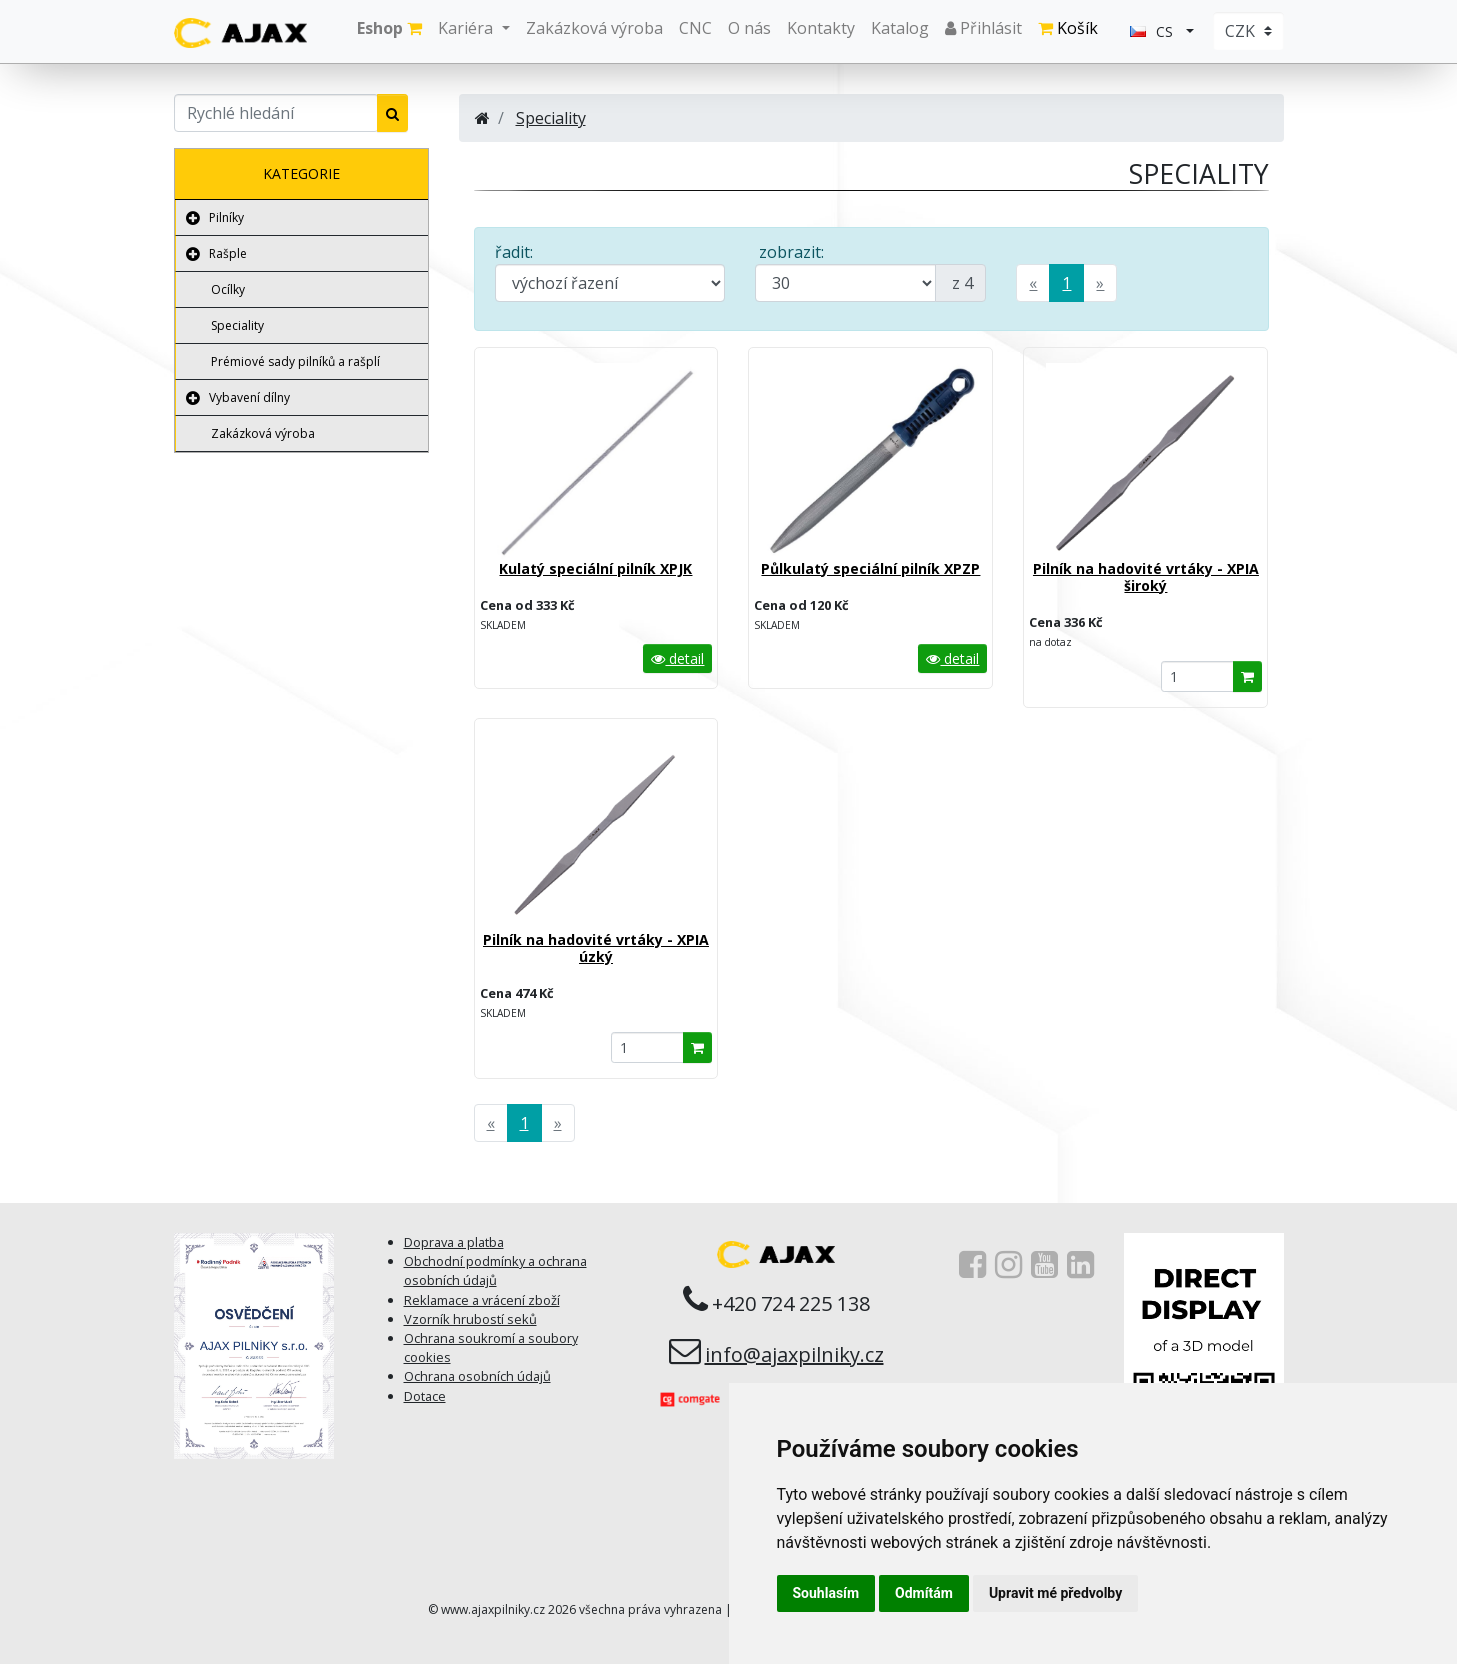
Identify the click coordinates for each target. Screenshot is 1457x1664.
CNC (695, 28)
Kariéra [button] (467, 28)
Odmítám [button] (924, 1593)
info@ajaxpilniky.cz (794, 1354)
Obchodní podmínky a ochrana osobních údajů (495, 1270)
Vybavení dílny (249, 397)
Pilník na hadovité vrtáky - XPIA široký (1146, 577)
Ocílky (228, 289)
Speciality (237, 325)
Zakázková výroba (594, 28)
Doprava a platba (454, 1242)
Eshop (389, 28)
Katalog (900, 28)
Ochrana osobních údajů (477, 1376)
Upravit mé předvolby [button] (1055, 1593)
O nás (749, 28)
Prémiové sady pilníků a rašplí (295, 361)
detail (677, 658)
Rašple (228, 253)
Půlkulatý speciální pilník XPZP (870, 568)
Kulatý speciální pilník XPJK (595, 568)
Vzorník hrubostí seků (470, 1319)
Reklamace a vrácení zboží (482, 1300)
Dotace (425, 1396)
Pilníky (226, 217)
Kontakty (821, 28)
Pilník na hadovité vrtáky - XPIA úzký (596, 948)
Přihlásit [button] (983, 28)
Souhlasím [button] (826, 1593)
